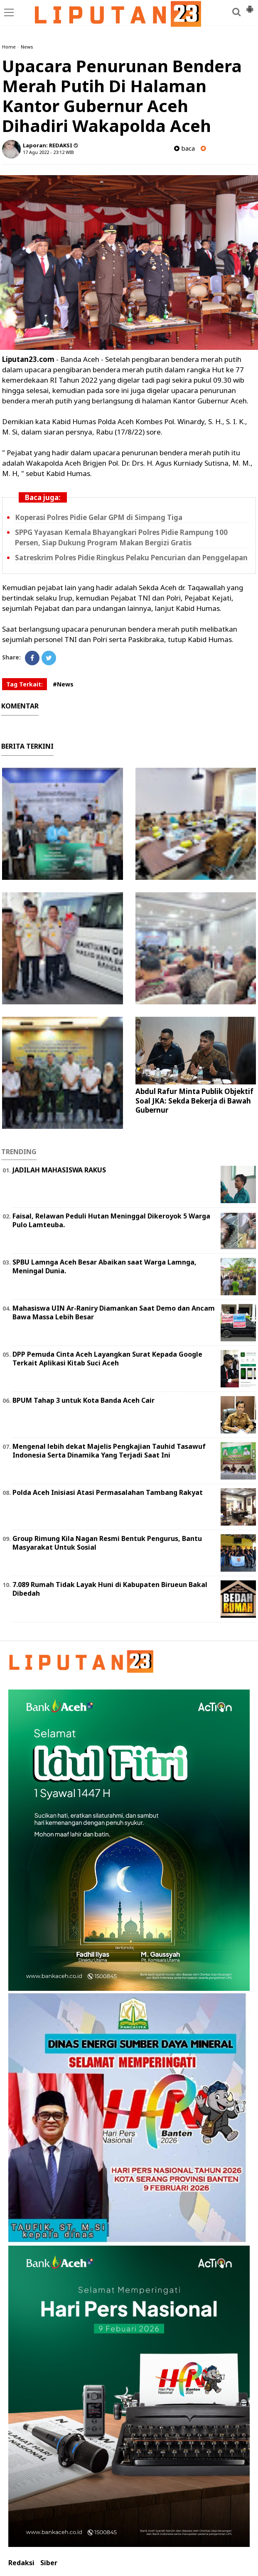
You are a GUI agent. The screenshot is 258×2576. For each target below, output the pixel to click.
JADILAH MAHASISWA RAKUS (59, 1169)
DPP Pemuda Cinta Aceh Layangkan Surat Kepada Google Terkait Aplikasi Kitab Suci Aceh (107, 1358)
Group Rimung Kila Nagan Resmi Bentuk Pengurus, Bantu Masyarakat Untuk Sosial (107, 1543)
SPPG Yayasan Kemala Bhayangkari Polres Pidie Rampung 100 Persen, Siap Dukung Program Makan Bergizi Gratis (121, 537)
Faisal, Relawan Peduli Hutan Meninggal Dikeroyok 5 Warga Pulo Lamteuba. (111, 1220)
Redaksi (21, 2563)
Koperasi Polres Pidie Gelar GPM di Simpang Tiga (98, 517)
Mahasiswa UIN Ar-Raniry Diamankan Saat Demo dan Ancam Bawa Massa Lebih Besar (113, 1312)
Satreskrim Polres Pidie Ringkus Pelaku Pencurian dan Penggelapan (131, 557)
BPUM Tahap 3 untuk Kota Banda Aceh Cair (83, 1400)
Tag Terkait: (24, 684)
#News (63, 684)
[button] (250, 6)
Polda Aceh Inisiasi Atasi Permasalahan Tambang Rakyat (107, 1492)
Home (9, 47)
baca (184, 148)
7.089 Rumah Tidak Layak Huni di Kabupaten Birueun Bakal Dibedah (109, 1589)
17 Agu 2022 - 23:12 (43, 152)
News (27, 47)
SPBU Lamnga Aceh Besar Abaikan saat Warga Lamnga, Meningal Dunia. (104, 1266)
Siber (48, 2563)
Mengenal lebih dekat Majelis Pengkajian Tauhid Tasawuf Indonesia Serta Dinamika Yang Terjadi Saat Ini (109, 1451)
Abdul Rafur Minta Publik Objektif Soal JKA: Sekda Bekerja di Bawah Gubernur (194, 1100)
